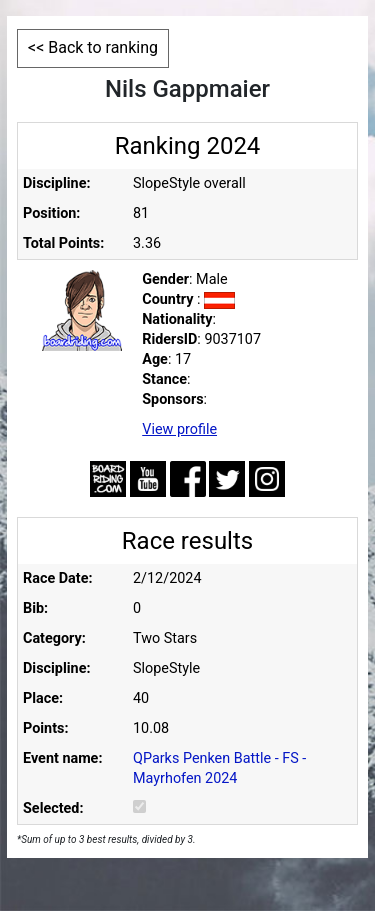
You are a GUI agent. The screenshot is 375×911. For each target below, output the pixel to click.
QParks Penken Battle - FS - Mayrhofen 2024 (219, 768)
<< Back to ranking (93, 47)
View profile (179, 429)
